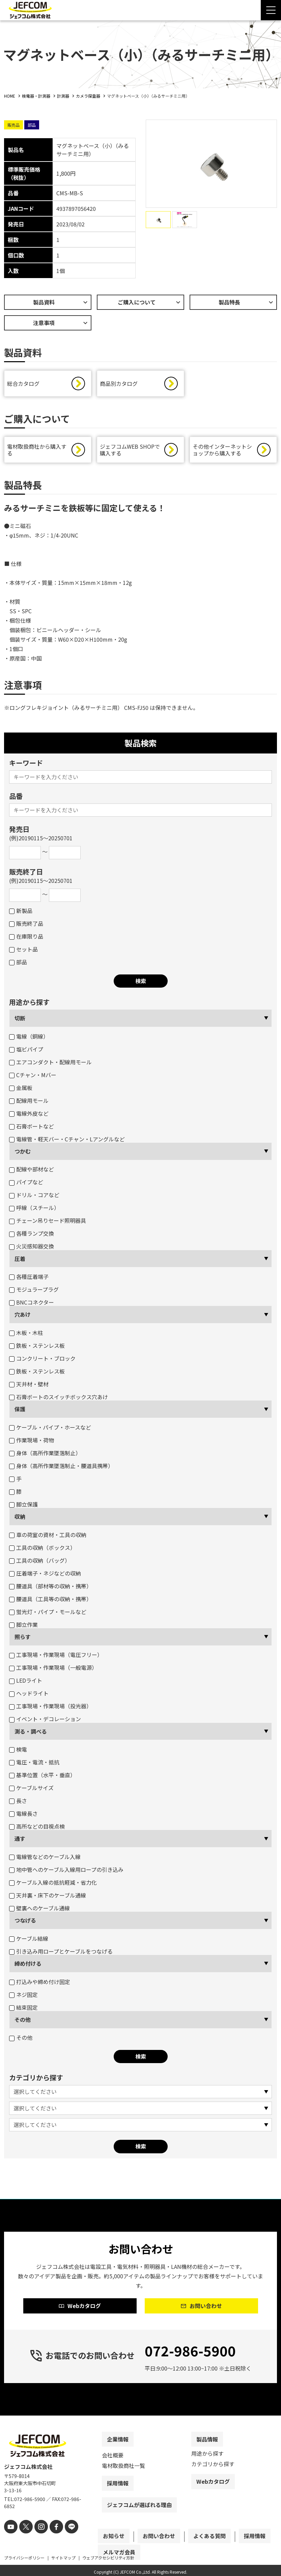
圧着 (20, 1262)
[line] (64, 2541)
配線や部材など (31, 1172)
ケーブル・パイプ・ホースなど (50, 1430)
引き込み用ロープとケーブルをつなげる (61, 1954)
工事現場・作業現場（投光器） (50, 1709)
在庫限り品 (26, 939)
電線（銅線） (29, 1039)
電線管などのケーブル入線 (45, 1860)
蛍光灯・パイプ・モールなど (47, 1615)
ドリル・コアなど (34, 1198)
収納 (20, 1520)
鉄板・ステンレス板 (37, 1348)
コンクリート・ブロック (42, 1361)
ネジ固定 (23, 1998)
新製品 (20, 914)
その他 (23, 2023)
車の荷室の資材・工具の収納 (47, 1538)
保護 (20, 1412)
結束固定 (23, 2010)
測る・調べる (31, 1735)
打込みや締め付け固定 (39, 1985)
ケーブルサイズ (31, 1791)
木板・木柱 (26, 1336)
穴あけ (23, 1318)
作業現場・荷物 (31, 1443)
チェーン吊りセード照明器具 (47, 1223)
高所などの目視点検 (37, 1829)
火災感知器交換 (31, 1249)
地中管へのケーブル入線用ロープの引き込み (66, 1872)
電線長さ (23, 1816)
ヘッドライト (29, 1696)
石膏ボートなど (31, 1129)
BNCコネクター (31, 1305)
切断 (20, 1021)
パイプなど (26, 1185)
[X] (23, 2541)
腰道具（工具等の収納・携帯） (50, 1602)
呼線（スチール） (34, 1211)
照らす (23, 1640)
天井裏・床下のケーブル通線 (47, 1898)
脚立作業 (23, 1628)
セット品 (23, 952)
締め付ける (28, 1967)
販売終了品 (26, 926)
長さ (18, 1804)
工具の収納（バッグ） (39, 1563)
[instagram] (37, 2541)
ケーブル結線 (28, 1941)
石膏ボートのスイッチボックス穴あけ (58, 1400)
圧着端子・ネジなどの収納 (45, 1576)
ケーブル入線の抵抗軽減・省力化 (53, 1885)
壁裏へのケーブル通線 (39, 1911)
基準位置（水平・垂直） (42, 1778)
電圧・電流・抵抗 (34, 1765)
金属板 (20, 1091)
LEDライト (25, 1683)
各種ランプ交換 (31, 1236)
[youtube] (10, 2541)
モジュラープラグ (34, 1292)
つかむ (23, 1154)
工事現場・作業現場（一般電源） (53, 1670)
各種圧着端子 (29, 1280)
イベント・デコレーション (45, 1722)
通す (20, 1842)
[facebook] (50, 2541)
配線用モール (29, 1103)
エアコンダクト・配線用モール (50, 1065)
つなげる (25, 1923)
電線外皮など (29, 1116)
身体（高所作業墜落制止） (45, 1456)
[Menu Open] (271, 10)
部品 (18, 965)
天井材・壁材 (29, 1387)
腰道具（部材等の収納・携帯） (50, 1589)
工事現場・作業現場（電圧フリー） (56, 1658)
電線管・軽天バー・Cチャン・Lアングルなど (67, 1142)
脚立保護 (23, 1507)
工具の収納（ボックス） (42, 1550)
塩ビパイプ (26, 1052)
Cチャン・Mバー (32, 1078)
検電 (18, 1752)
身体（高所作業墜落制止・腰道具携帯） (61, 1469)
